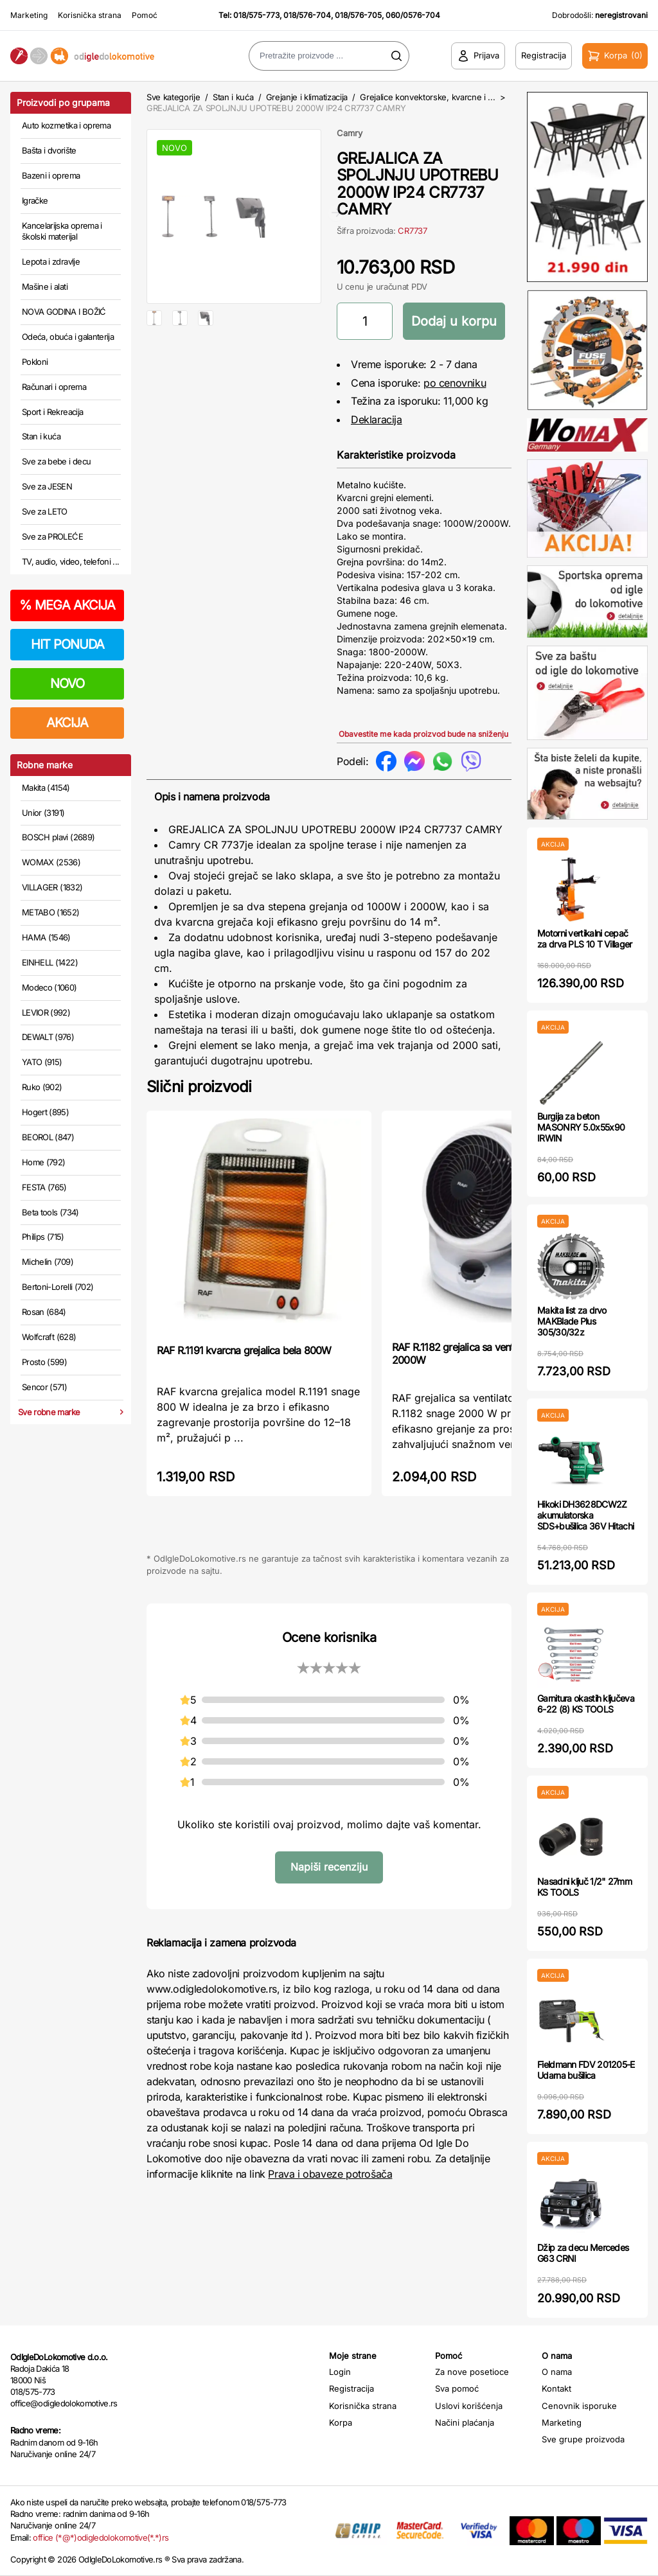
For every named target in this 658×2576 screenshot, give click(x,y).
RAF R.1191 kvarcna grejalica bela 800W (244, 1350)
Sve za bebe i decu (56, 461)
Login (340, 2372)
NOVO (67, 683)
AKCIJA (67, 722)
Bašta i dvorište (49, 150)
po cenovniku (454, 382)
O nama (557, 2372)
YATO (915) (42, 1062)
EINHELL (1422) (50, 962)
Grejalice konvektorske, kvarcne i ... (427, 97)
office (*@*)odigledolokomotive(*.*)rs (100, 2537)
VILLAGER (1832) (52, 887)
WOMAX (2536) (51, 862)
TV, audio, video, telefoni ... (71, 561)
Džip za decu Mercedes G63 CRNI (582, 2253)
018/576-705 (358, 15)
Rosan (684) (44, 1312)
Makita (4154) (46, 787)
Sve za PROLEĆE (52, 536)
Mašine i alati (44, 286)
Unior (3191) (43, 812)
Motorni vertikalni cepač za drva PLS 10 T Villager (584, 938)
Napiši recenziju (329, 1866)
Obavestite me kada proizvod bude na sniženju (423, 734)
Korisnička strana (89, 15)
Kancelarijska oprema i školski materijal (62, 231)
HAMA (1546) (46, 937)
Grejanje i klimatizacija (307, 97)
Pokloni (35, 362)
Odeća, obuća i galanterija (68, 336)
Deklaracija (376, 419)
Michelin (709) (47, 1262)
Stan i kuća (41, 436)
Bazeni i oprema (51, 175)
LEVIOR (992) (46, 1012)
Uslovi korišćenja (468, 2406)
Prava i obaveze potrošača (330, 2173)
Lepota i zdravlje (51, 261)
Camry (349, 133)
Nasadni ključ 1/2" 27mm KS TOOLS (584, 1887)
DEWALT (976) (48, 1037)
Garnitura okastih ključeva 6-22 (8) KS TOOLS (585, 1704)
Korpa (340, 2422)
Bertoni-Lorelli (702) (57, 1287)
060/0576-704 (413, 15)
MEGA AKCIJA (67, 605)
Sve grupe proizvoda (583, 2439)
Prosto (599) (44, 1362)
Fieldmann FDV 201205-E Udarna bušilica (586, 2070)
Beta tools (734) (50, 1212)
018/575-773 (256, 15)
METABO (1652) (51, 912)
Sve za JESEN (47, 486)
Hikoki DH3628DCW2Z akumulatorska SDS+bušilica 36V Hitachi (585, 1515)
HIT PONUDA (67, 644)
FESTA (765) (44, 1187)
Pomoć (144, 15)
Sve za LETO (44, 511)
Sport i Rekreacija (52, 412)
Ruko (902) (42, 1087)
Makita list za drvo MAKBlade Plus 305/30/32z (572, 1321)
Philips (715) (43, 1236)
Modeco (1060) (49, 987)
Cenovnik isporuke (579, 2406)
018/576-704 (307, 15)
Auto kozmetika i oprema (66, 125)
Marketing (29, 15)
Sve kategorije (173, 97)
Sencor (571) (44, 1387)
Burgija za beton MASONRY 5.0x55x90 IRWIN (581, 1127)
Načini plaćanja (464, 2422)
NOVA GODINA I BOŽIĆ (64, 311)
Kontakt (556, 2388)
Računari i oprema (54, 387)
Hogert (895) (45, 1112)
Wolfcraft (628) (49, 1337)
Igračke (35, 200)
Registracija (351, 2388)
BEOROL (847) (48, 1137)
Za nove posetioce (472, 2372)
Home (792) (44, 1162)
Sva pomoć (457, 2388)
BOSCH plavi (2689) (58, 837)
